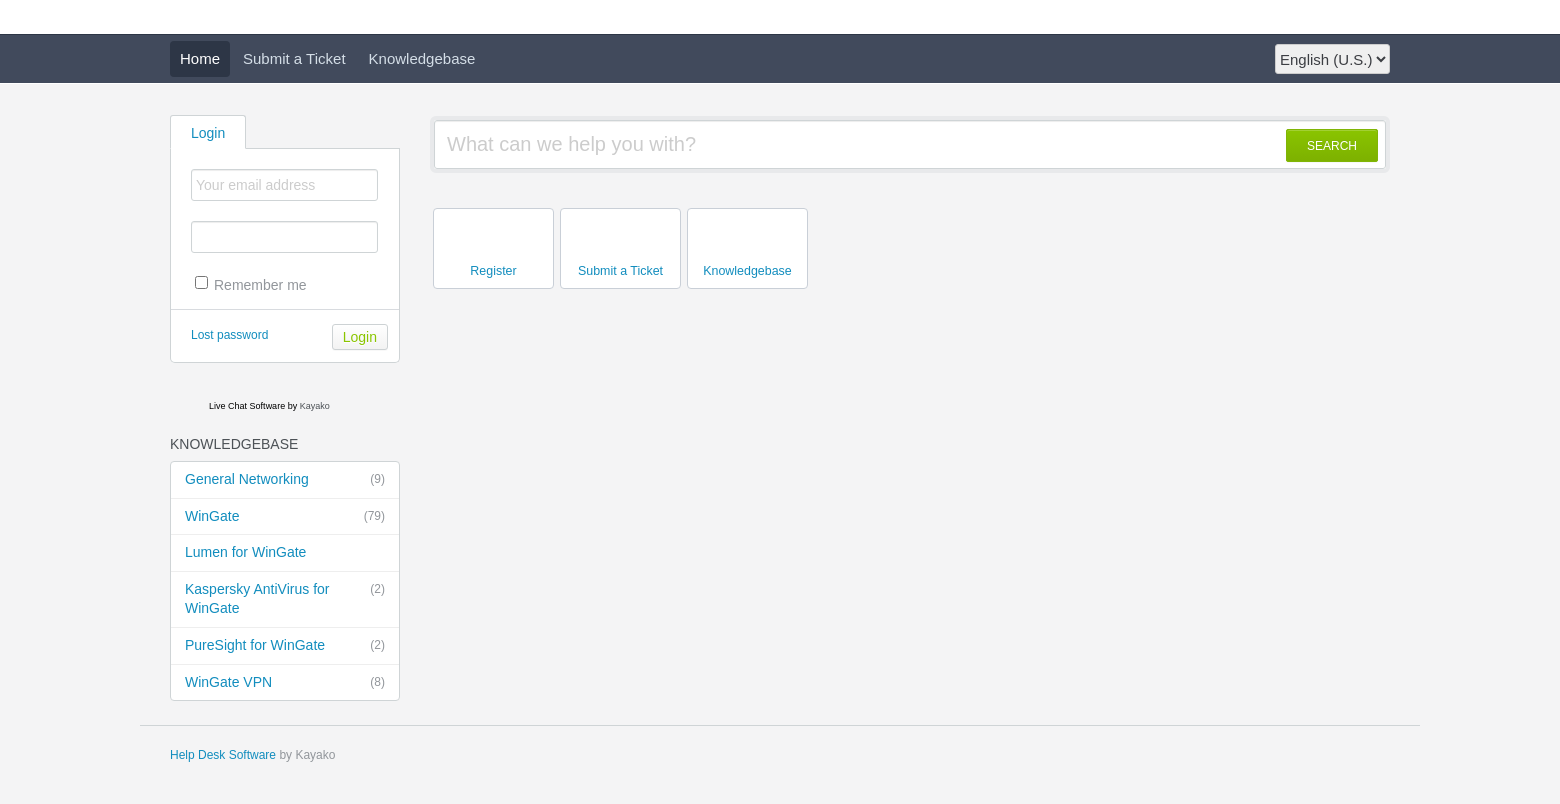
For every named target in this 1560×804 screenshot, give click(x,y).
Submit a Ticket (294, 58)
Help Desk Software (223, 755)
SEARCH (1332, 146)
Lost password (229, 335)
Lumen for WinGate (245, 552)
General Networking (285, 480)
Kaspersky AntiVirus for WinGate (285, 598)
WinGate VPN (285, 683)
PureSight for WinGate (285, 646)
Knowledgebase (422, 58)
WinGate (285, 517)
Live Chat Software (247, 406)
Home (200, 58)
